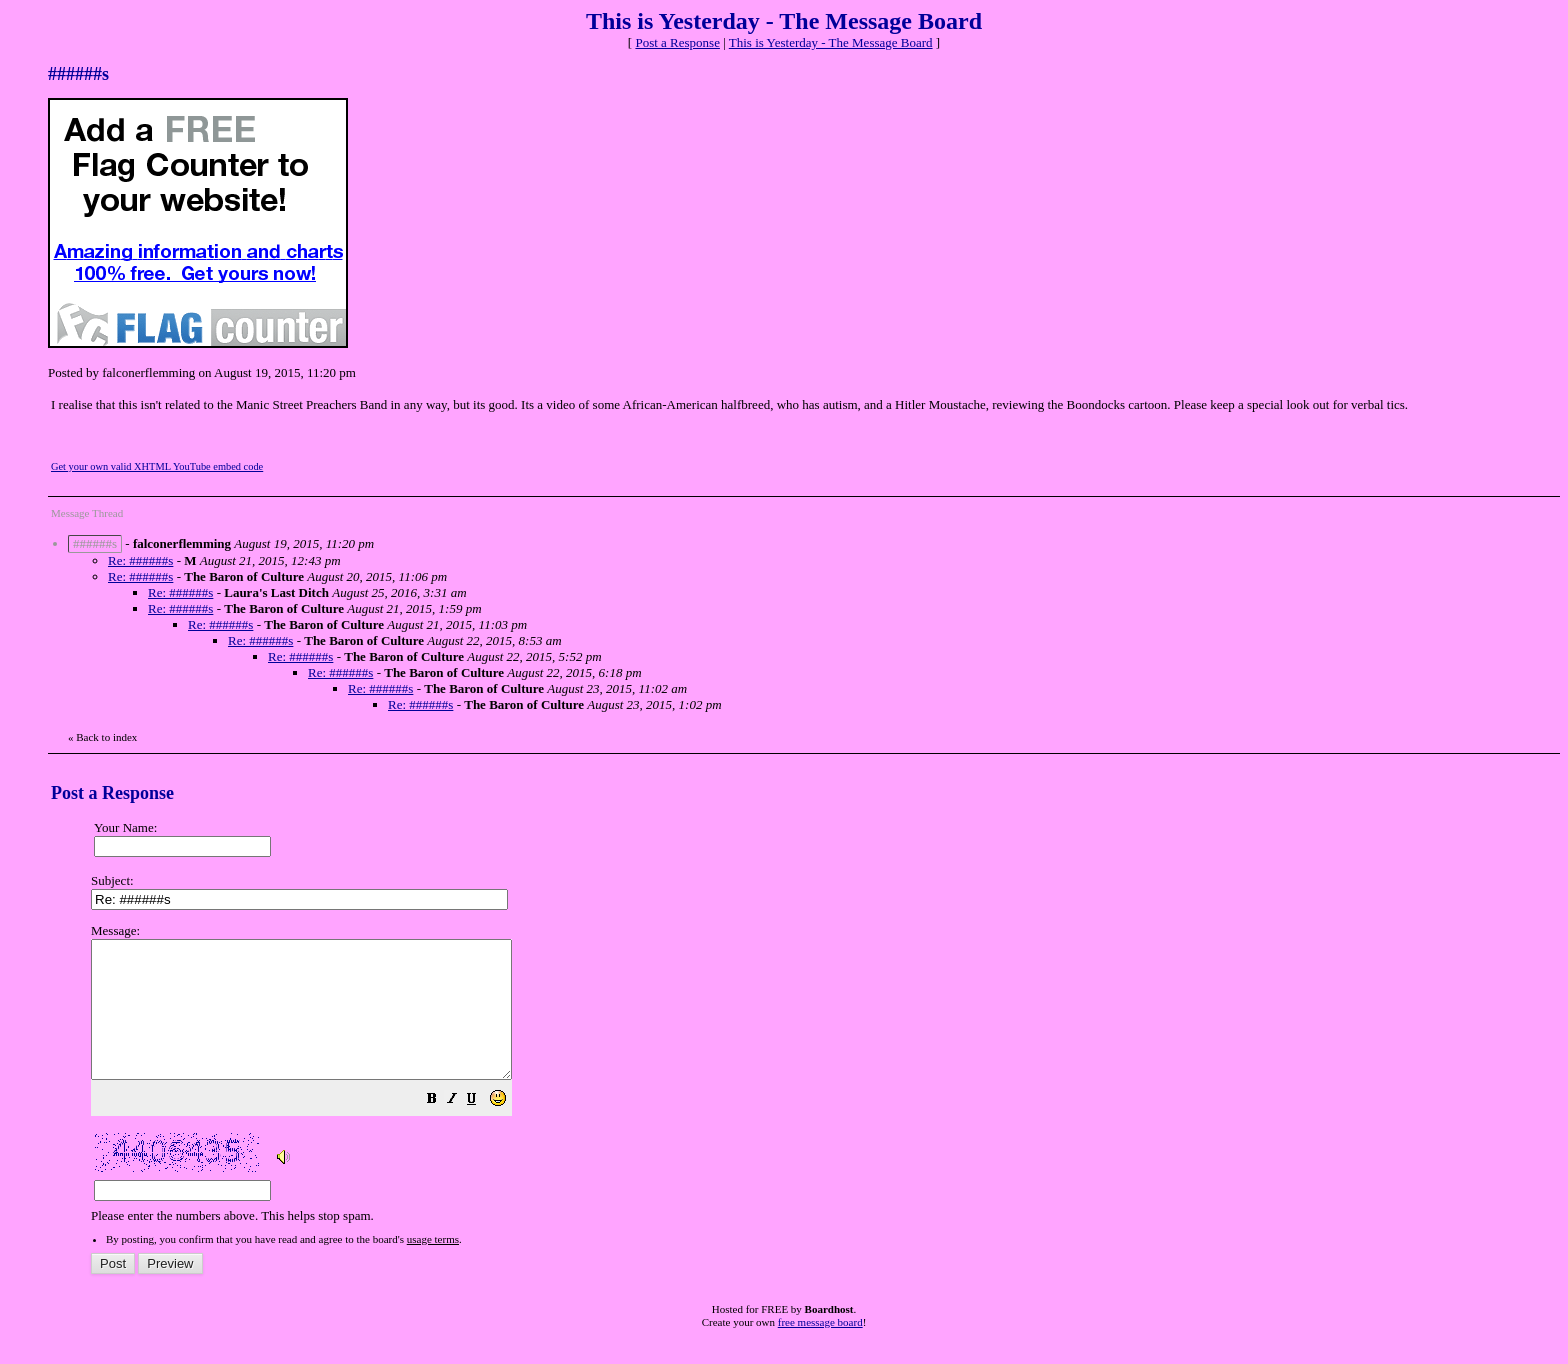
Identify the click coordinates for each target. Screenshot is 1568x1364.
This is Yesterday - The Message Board (831, 42)
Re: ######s (140, 560)
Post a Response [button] (677, 42)
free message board (820, 1349)
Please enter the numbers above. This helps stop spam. (816, 1087)
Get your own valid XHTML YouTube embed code (157, 466)
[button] (482, 1128)
